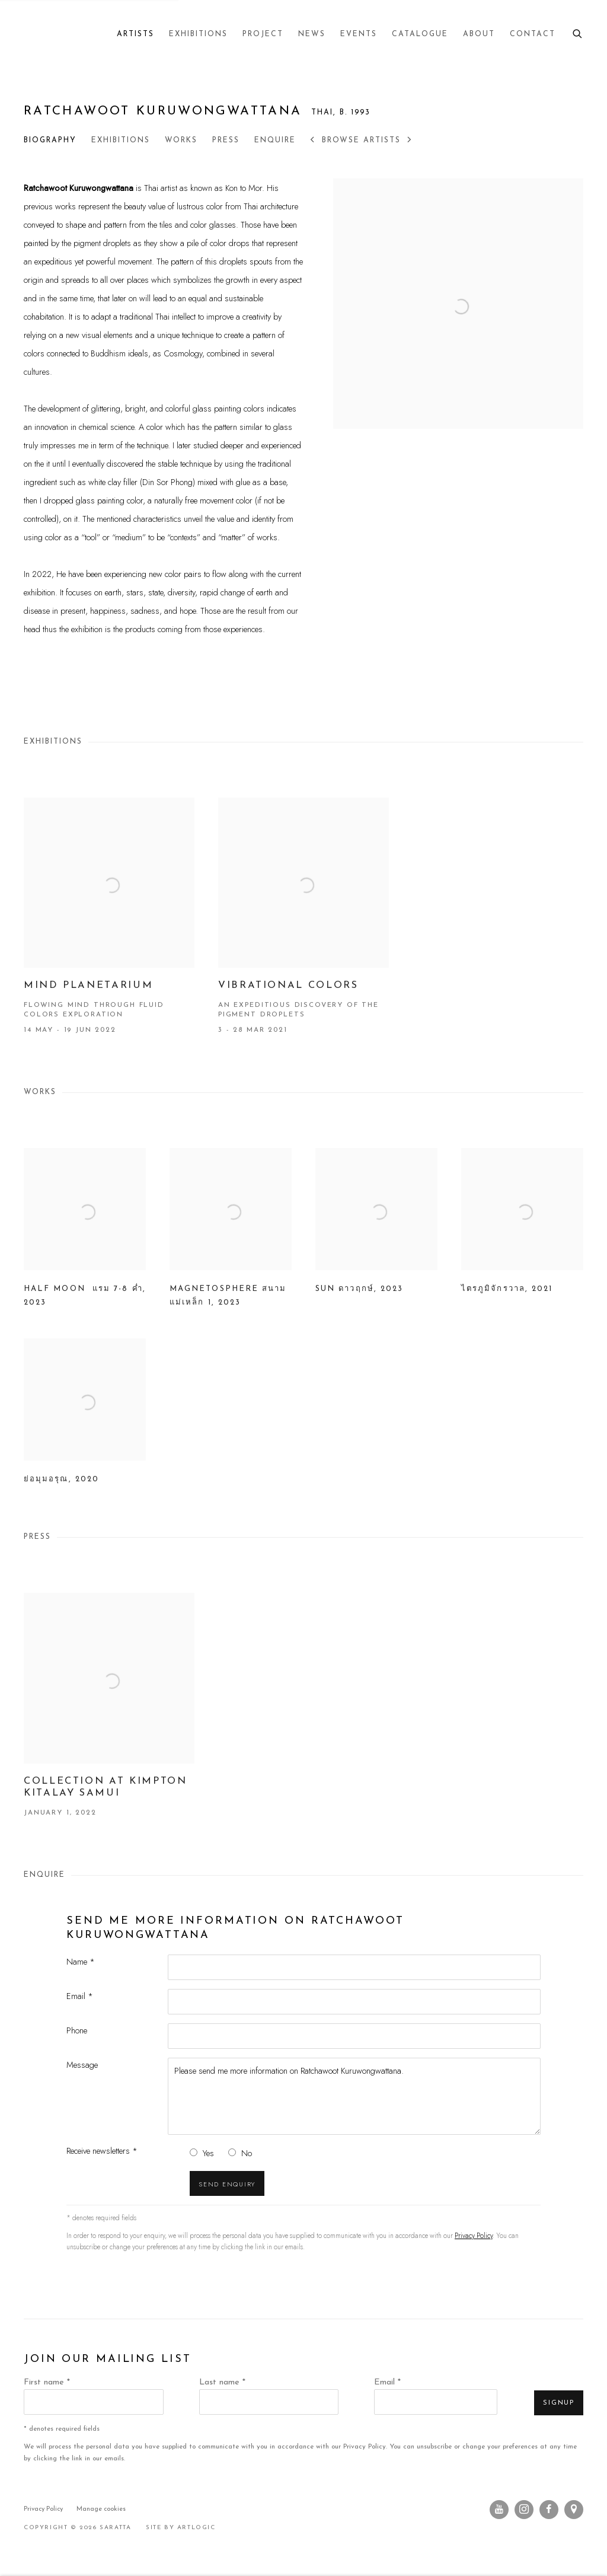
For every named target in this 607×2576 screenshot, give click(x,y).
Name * (80, 1961)
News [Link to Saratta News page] (311, 34)
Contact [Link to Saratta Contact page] (532, 34)
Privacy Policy (474, 2235)
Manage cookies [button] (101, 2509)
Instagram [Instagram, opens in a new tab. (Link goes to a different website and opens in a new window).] (524, 2509)
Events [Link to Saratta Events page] (358, 34)
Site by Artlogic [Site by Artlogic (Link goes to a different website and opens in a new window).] (181, 2527)
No (246, 2153)
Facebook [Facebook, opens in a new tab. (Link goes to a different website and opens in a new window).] (548, 2509)
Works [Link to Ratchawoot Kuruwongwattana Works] (181, 140)
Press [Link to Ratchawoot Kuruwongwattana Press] (225, 140)
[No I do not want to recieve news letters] (232, 2152)
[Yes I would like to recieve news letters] (193, 2152)
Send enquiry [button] (227, 2184)
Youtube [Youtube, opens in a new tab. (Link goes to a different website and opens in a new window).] (499, 2509)
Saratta (41, 34)
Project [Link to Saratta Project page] (262, 34)
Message (82, 2064)
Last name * (222, 2382)
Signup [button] (558, 2403)
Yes (208, 2153)
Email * (79, 1996)
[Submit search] (578, 32)
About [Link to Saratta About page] (479, 34)
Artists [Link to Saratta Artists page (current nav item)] (135, 34)
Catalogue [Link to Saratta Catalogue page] (420, 34)
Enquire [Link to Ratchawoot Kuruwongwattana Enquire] (275, 140)
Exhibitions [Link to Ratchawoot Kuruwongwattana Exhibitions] (120, 140)
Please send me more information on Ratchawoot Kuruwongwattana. (354, 2096)
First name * (47, 2382)
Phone (76, 2030)
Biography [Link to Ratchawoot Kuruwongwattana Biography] (50, 140)
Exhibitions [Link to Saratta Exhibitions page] (198, 34)
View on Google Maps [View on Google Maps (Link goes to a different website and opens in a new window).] (573, 2509)
